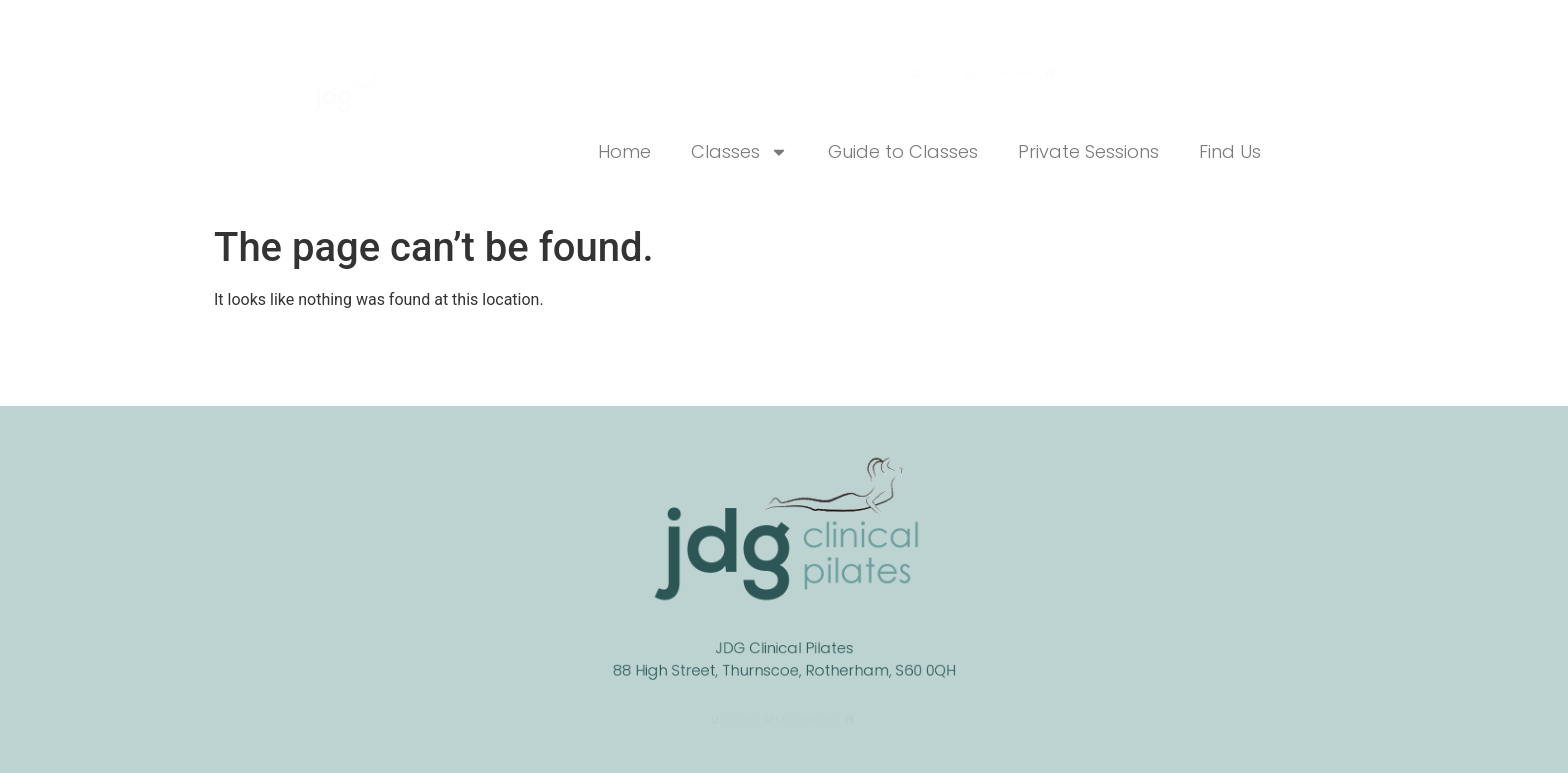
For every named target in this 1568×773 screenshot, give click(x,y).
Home (624, 151)
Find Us (1230, 151)
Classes (739, 152)
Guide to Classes (903, 151)
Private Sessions (1088, 151)
